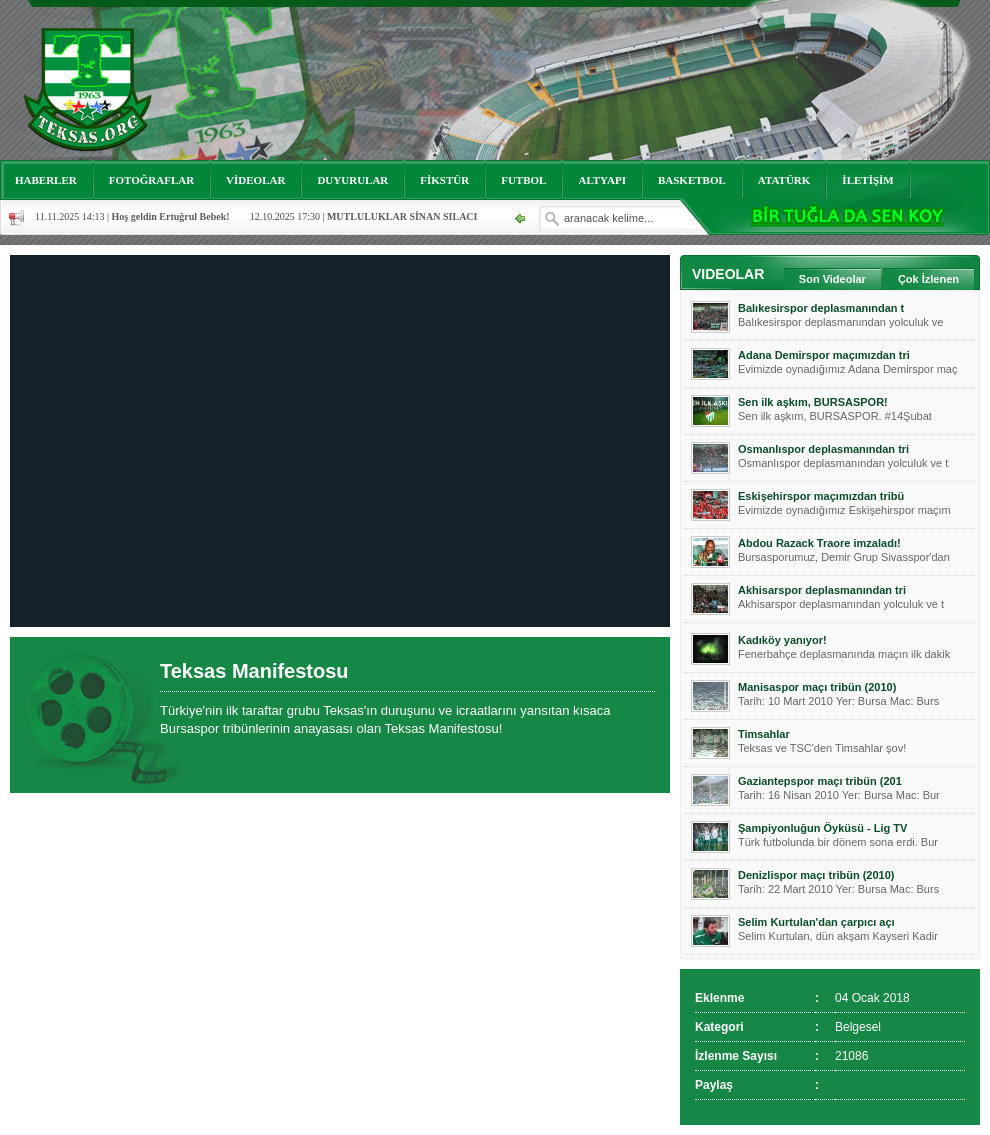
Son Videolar (832, 279)
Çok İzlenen (928, 279)
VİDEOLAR (255, 180)
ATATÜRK (784, 180)
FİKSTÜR (444, 180)
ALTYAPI (602, 180)
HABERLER (46, 180)
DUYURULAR (352, 180)
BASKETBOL (692, 180)
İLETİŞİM (867, 180)
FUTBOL (523, 180)
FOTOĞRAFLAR (151, 180)
